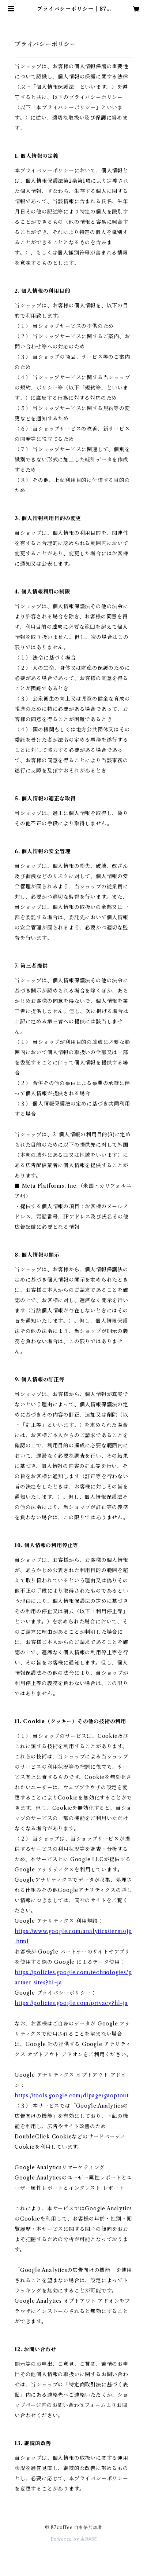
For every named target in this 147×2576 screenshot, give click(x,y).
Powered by (73, 2539)
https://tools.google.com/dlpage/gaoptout (72, 2095)
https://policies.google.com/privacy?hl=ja (71, 2003)
